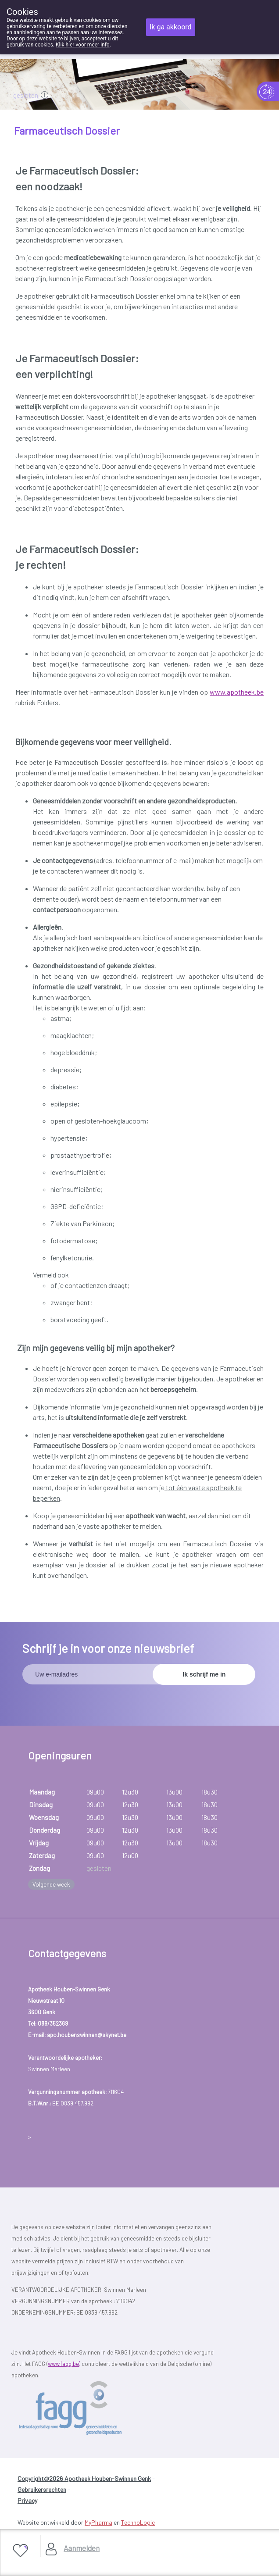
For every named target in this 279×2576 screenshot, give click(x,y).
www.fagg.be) (64, 2363)
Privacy (27, 2500)
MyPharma (98, 2522)
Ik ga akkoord (171, 27)
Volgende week (51, 1884)
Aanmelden (82, 2548)
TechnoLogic (138, 2522)
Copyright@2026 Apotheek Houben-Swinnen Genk (84, 2478)
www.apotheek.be (237, 692)
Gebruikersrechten (42, 2489)
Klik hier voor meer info (83, 45)
